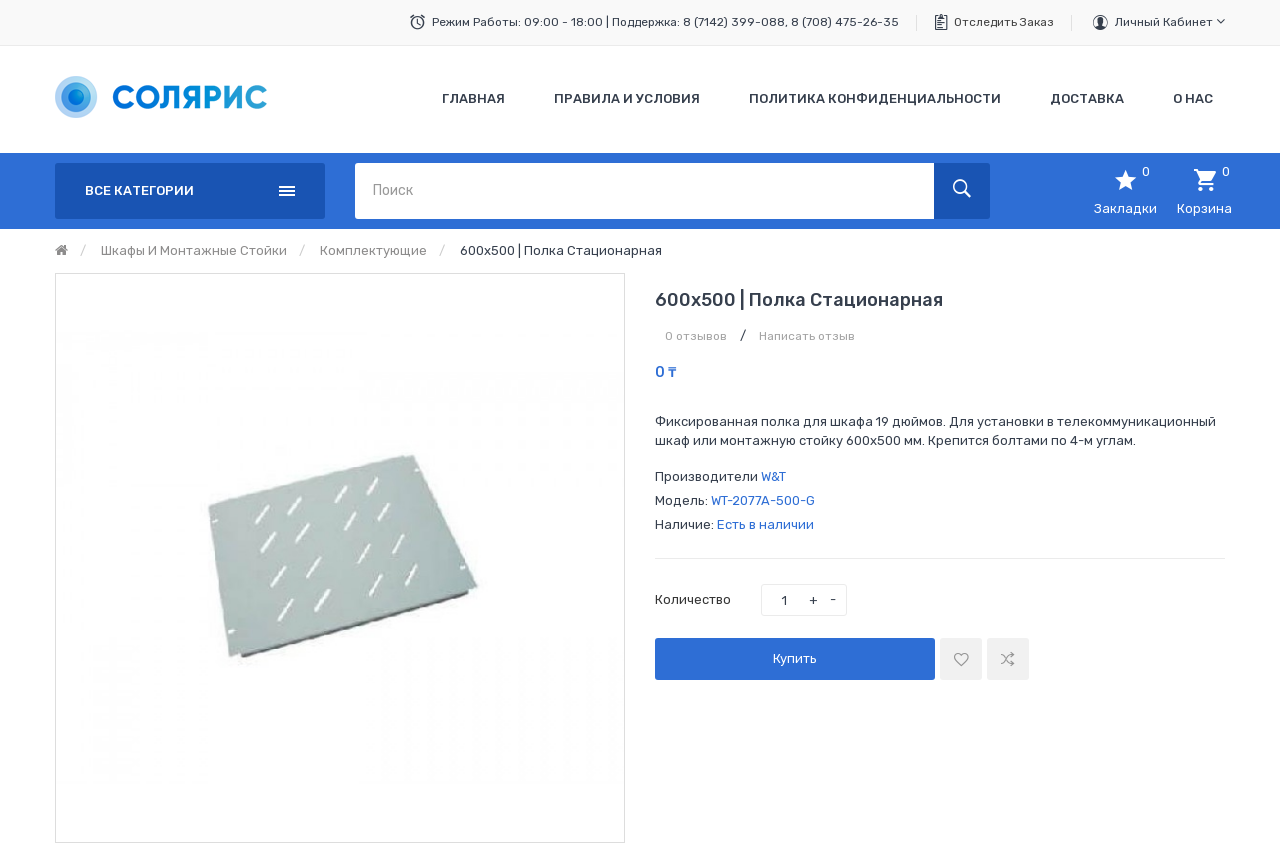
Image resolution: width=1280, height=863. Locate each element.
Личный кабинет (1170, 21)
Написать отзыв (807, 336)
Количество (693, 599)
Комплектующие (373, 250)
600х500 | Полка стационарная (561, 250)
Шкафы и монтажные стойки (194, 250)
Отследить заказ (1004, 22)
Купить (795, 658)
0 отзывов (696, 336)
